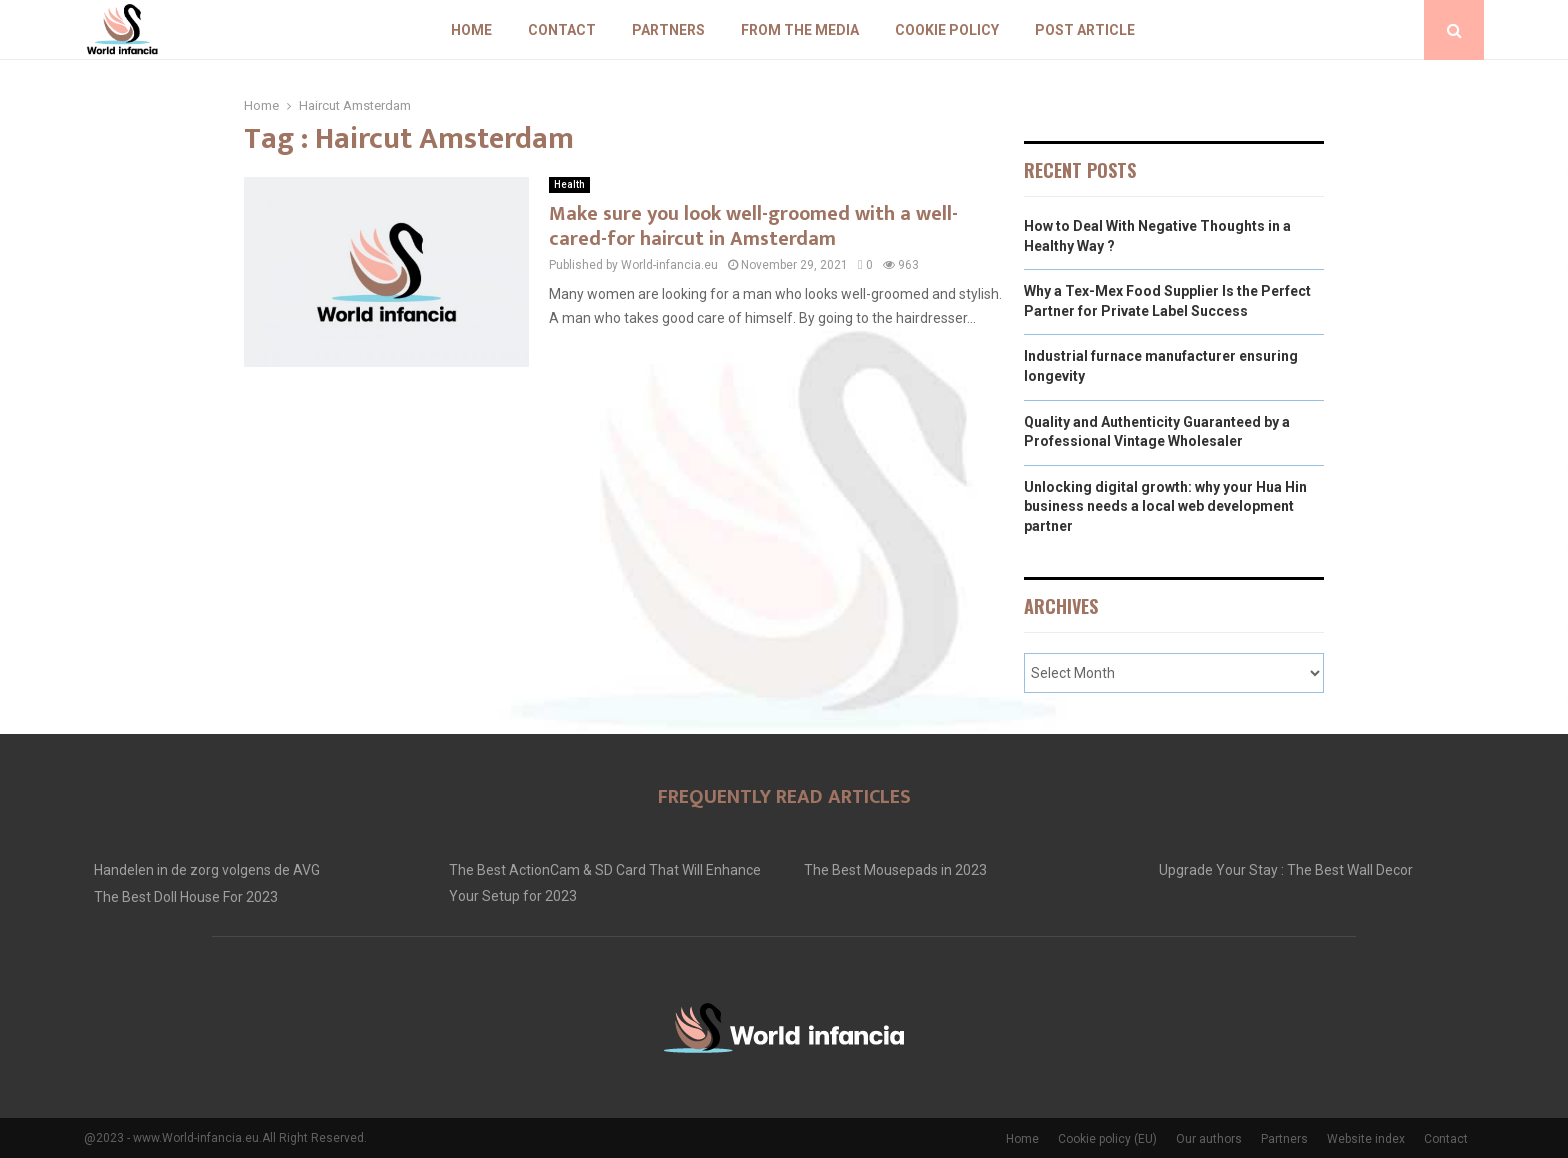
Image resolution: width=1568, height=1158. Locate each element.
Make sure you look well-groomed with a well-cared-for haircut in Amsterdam (753, 226)
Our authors (1209, 1139)
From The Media (800, 30)
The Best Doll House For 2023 (186, 897)
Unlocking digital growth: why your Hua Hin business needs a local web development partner (1165, 506)
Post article (1085, 30)
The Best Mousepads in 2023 (895, 870)
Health (569, 184)
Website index (1366, 1139)
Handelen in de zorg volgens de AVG (207, 870)
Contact (562, 30)
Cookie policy (947, 30)
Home (471, 30)
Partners (668, 30)
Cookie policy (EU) (1107, 1139)
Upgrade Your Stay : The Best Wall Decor (1286, 870)
